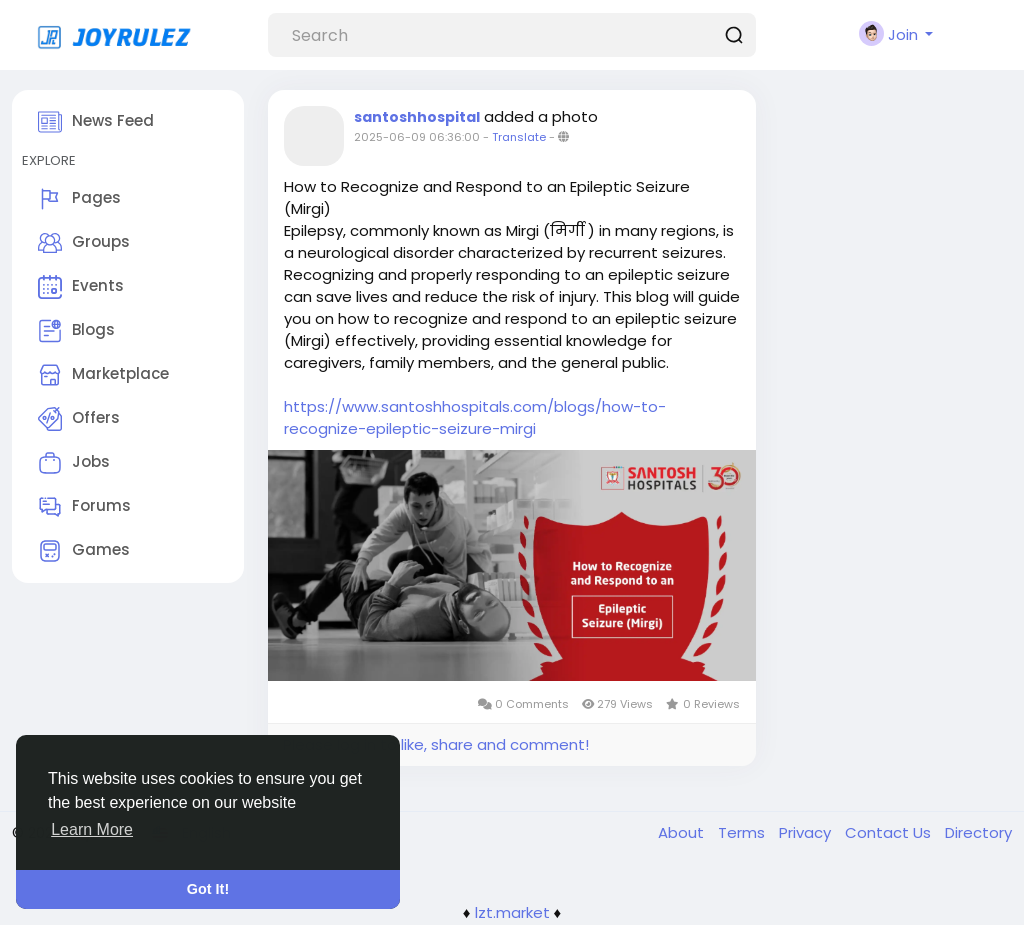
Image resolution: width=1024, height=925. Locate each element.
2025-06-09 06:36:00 (417, 137)
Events (81, 287)
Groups (84, 243)
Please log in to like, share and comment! (436, 744)
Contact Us (890, 832)
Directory (978, 832)
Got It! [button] (208, 889)
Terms (743, 832)
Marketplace (103, 375)
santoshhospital (417, 117)
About (683, 832)
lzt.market (512, 912)
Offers (79, 419)
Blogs (76, 331)
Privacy (807, 832)
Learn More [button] (92, 829)
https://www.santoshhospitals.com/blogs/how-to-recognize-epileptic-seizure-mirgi (475, 417)
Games (84, 551)
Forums (84, 507)
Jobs (74, 463)
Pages (79, 199)
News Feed (96, 122)
